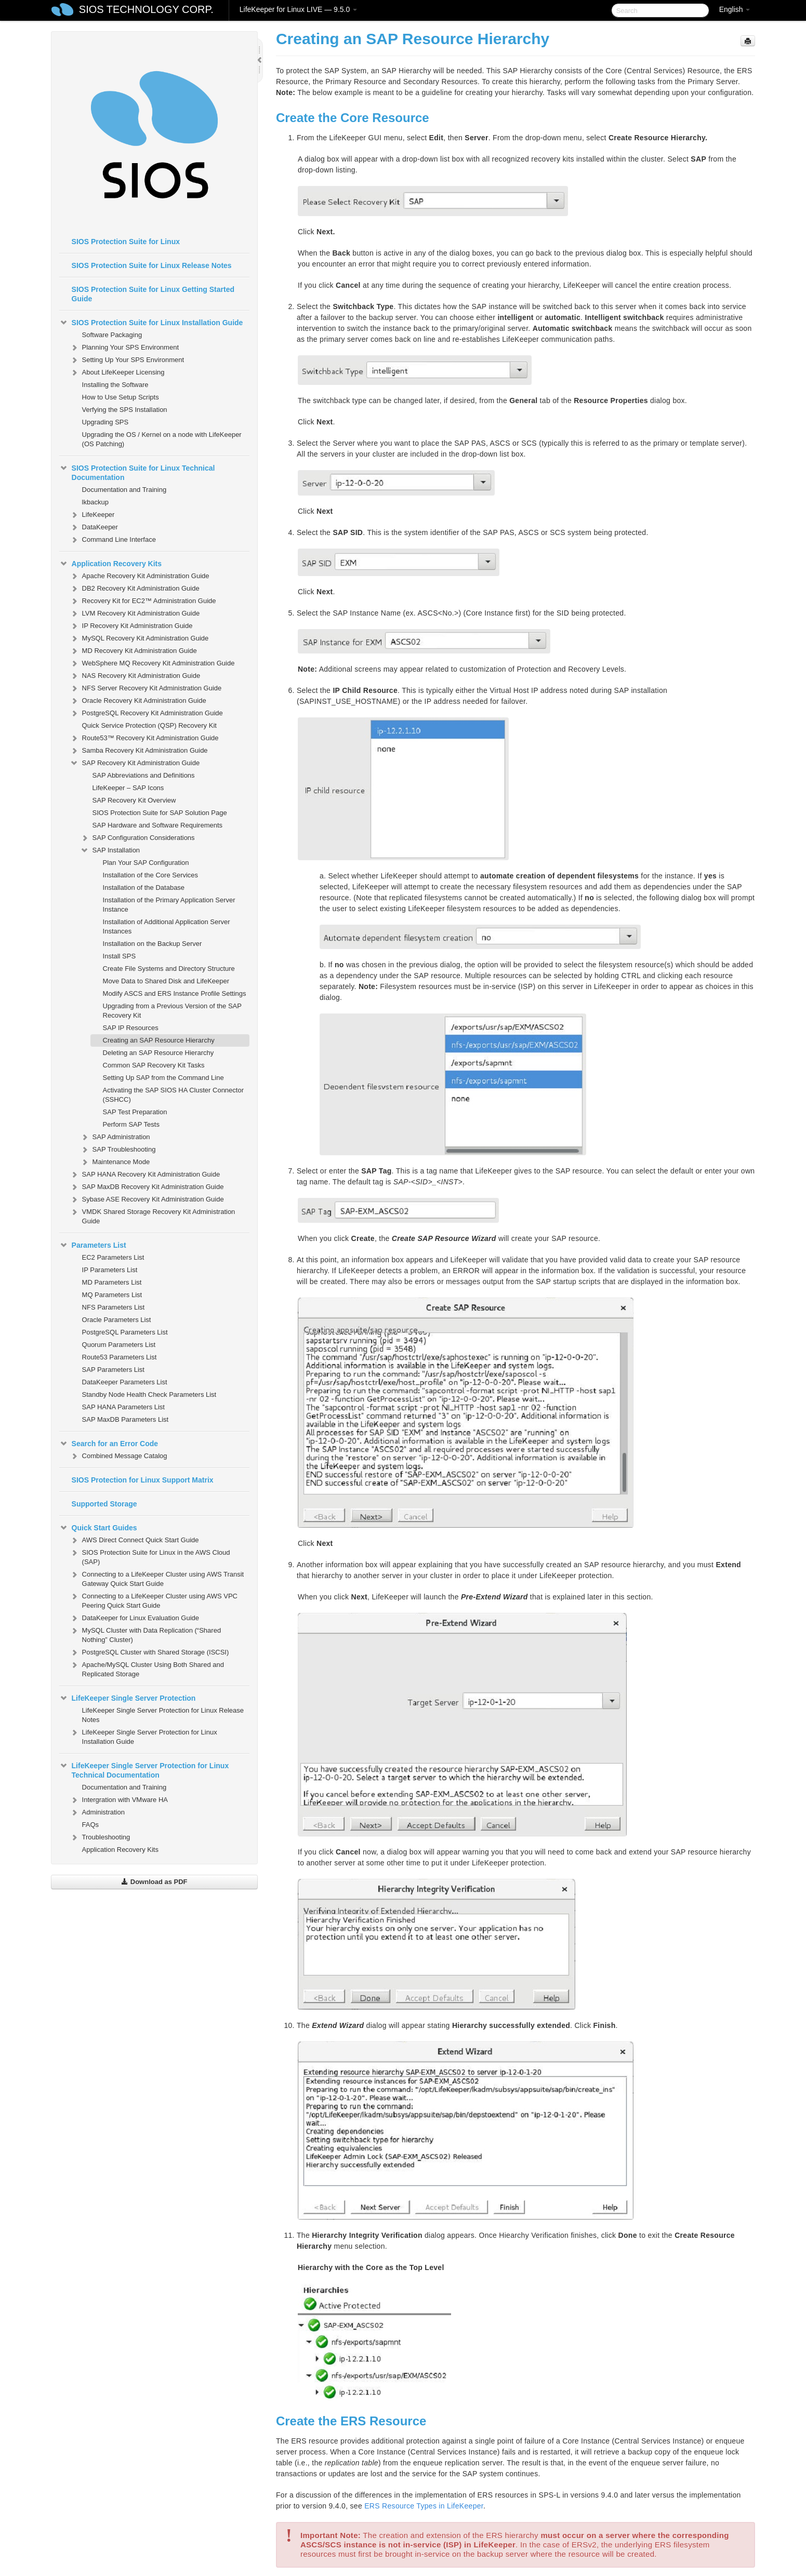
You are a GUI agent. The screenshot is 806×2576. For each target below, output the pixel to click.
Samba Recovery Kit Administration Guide (139, 750)
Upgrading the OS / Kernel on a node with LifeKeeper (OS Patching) (162, 439)
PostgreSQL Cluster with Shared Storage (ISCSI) (149, 1652)
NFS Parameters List (113, 1307)
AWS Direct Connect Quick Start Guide (134, 1540)
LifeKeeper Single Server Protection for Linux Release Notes (163, 1715)
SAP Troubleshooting (118, 1149)
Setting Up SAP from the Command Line (163, 1078)
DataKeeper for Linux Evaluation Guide (134, 1618)
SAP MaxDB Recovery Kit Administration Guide (147, 1187)
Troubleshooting (100, 1837)
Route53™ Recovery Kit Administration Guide (144, 738)
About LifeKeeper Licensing (117, 372)
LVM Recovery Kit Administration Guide (135, 613)
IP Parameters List (110, 1270)
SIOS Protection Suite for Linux (126, 241)
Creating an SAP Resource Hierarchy (159, 1040)
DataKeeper (94, 527)
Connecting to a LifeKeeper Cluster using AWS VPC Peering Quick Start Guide (153, 1599)
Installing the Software (115, 385)
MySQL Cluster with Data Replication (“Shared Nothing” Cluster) (145, 1634)
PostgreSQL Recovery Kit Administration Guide (146, 713)
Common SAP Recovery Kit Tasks (154, 1065)
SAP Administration (115, 1137)
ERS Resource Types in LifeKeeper (423, 2506)
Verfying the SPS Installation (124, 409)
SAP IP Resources (130, 1028)
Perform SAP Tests (131, 1124)
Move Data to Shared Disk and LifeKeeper (166, 981)
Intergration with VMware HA (119, 1800)
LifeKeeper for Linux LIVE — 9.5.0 (298, 9)
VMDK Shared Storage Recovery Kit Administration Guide (152, 1215)
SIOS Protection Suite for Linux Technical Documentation (137, 472)
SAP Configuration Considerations (137, 838)
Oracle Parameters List (116, 1320)
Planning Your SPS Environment (124, 347)
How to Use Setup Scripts (120, 397)
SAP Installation (110, 850)
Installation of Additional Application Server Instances (166, 926)
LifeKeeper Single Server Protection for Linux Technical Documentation (144, 1769)
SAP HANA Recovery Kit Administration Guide (145, 1174)
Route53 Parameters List (119, 1357)
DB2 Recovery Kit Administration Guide (135, 588)
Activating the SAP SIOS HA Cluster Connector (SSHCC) (173, 1094)
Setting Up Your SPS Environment (127, 360)
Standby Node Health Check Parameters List (149, 1394)
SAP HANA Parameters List (123, 1407)
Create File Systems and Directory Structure (169, 968)
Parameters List (92, 1245)
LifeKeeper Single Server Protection (127, 1698)
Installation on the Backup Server (152, 943)
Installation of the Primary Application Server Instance (169, 904)
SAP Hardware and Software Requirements (158, 825)
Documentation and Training (124, 489)
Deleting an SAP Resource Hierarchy (158, 1053)
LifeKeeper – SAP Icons (128, 788)
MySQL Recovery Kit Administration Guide (139, 638)
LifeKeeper (92, 515)
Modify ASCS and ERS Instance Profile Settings (174, 993)
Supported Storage (104, 1504)
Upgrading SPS (105, 422)
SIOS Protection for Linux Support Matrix (143, 1480)
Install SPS (119, 956)
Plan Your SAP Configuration (146, 862)
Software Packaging (112, 335)
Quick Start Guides (98, 1527)
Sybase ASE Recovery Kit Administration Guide (147, 1199)
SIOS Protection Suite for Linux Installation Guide (151, 322)
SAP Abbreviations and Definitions (144, 775)
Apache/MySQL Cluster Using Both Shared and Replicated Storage (147, 1668)
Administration (97, 1812)
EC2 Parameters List (113, 1257)
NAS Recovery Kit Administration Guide (135, 676)
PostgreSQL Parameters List (125, 1332)
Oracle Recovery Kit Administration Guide (138, 701)
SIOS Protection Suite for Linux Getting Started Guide (153, 294)
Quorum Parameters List (119, 1345)
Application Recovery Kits (110, 563)
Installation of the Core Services (151, 875)
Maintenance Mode (115, 1162)
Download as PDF (154, 1882)
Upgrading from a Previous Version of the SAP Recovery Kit (172, 1010)
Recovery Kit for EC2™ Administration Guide (143, 601)
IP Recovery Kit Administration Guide (131, 626)
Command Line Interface (113, 539)
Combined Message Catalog (118, 1456)
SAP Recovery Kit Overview (134, 800)
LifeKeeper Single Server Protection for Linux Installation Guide (143, 1735)
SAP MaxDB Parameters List (125, 1419)
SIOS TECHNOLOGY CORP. (146, 9)
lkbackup (95, 502)
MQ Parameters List (112, 1295)
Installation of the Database (144, 887)
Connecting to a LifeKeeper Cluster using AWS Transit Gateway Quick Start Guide (157, 1577)
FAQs (90, 1824)
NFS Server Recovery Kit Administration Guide (146, 688)
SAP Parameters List (113, 1369)
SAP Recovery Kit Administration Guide (135, 763)
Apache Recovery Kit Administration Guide (139, 576)
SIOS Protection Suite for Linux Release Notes (152, 265)
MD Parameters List (112, 1282)
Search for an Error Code (108, 1443)
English (734, 9)
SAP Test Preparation (135, 1112)
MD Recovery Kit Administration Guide (133, 651)
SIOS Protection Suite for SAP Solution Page (160, 813)
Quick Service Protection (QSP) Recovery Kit (149, 725)
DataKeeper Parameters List (124, 1382)
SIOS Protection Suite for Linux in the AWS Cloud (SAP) (150, 1556)
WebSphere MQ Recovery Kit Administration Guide (152, 663)
